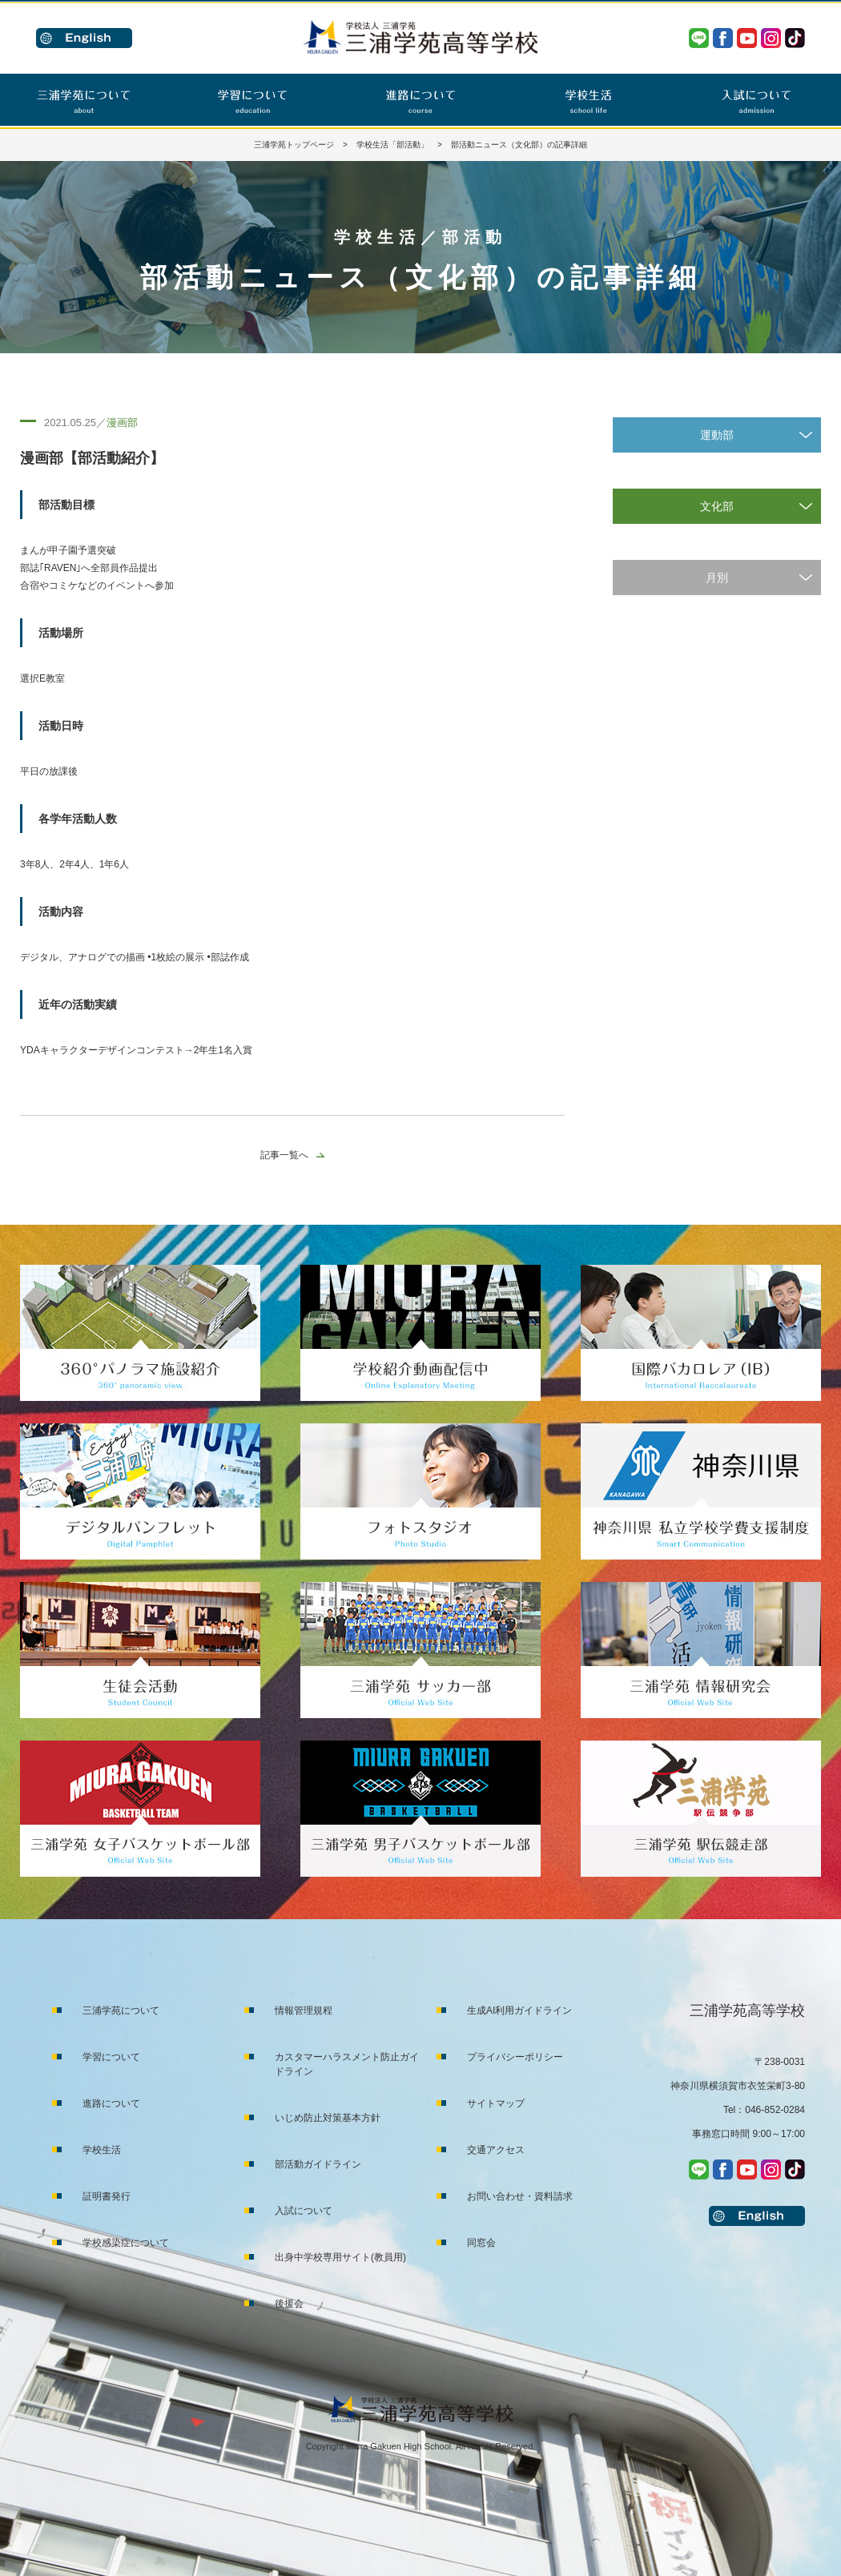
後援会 (289, 2303)
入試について (303, 2210)
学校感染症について (125, 2242)
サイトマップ (496, 2103)
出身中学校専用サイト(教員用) (340, 2257)
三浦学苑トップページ (294, 144)
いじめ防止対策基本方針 (327, 2117)
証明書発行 (106, 2196)
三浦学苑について (120, 2010)
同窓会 (481, 2242)
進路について (111, 2103)
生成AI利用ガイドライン (519, 2010)
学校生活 (101, 2149)
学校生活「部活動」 (392, 144)
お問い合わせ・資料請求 (520, 2196)
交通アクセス (496, 2149)
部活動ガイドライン (318, 2164)
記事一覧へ (284, 1155)
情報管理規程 (303, 2010)
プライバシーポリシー (515, 2057)
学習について (111, 2057)
